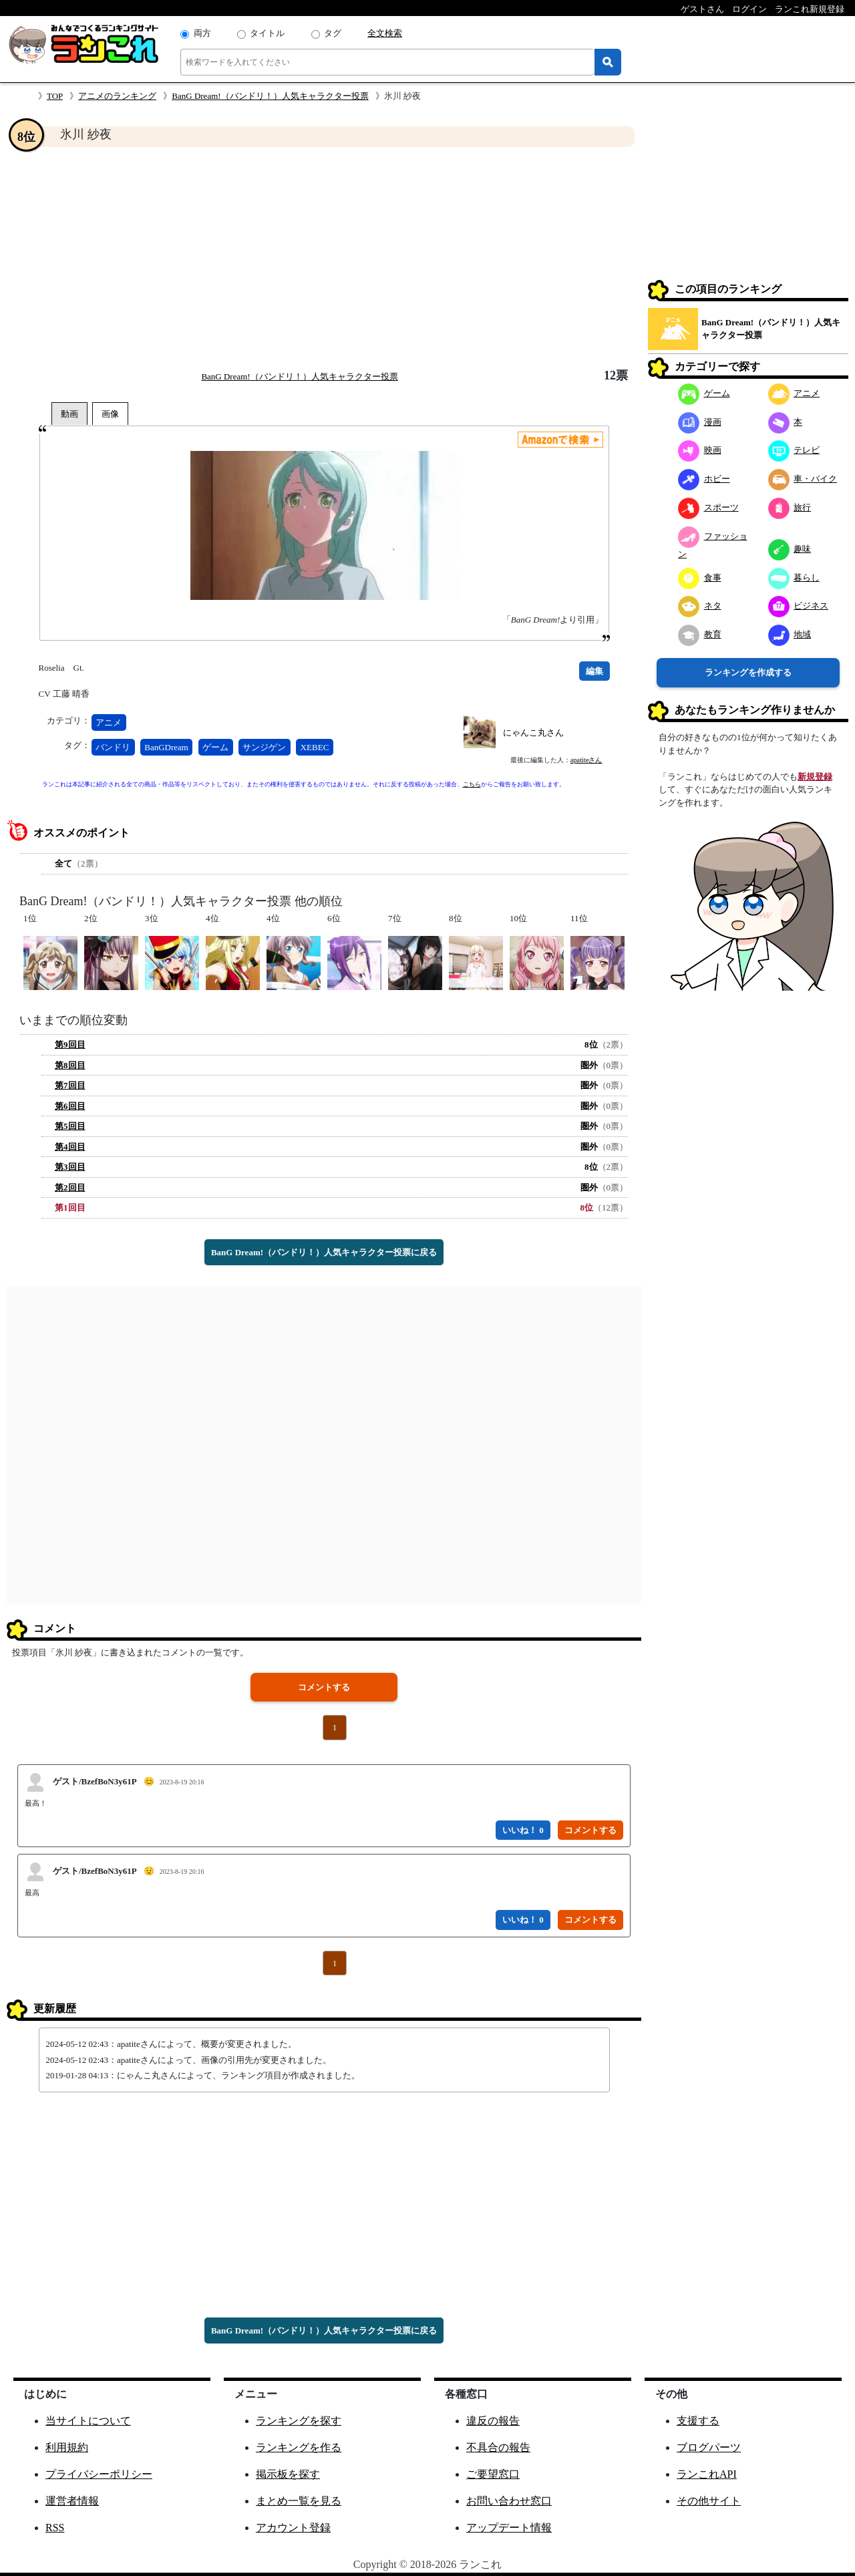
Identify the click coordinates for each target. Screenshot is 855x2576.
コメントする (324, 1687)
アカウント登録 (293, 2527)
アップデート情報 (509, 2527)
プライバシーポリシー (98, 2474)
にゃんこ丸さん (533, 733)
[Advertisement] (324, 257)
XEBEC (315, 747)
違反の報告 (493, 2420)
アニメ (109, 722)
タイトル (267, 33)
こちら (472, 784)
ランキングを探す (298, 2420)
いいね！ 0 (523, 1830)
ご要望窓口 (493, 2474)
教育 (699, 634)
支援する (698, 2420)
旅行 (790, 507)
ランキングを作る (298, 2447)
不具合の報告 (498, 2447)
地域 (790, 634)
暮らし (794, 578)
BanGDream (166, 747)
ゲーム (215, 747)
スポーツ (708, 507)
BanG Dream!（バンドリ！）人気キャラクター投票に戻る (324, 1252)
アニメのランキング (117, 96)
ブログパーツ (709, 2447)
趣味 (790, 549)
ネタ (699, 606)
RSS (54, 2527)
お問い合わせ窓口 (509, 2501)
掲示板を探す (288, 2474)
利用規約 (66, 2447)
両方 (202, 33)
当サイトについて (88, 2420)
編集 (594, 671)
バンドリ (113, 747)
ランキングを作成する (748, 672)
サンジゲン (264, 747)
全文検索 (384, 33)
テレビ (794, 450)
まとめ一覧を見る (298, 2501)
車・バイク (803, 479)
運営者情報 (72, 2501)
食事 (699, 578)
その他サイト (709, 2501)
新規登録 (815, 777)
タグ (332, 33)
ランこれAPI (707, 2474)
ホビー (704, 479)
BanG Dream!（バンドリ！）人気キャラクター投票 (270, 96)
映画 (699, 450)
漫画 (699, 422)
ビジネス (798, 606)
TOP (55, 96)
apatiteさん (586, 760)
